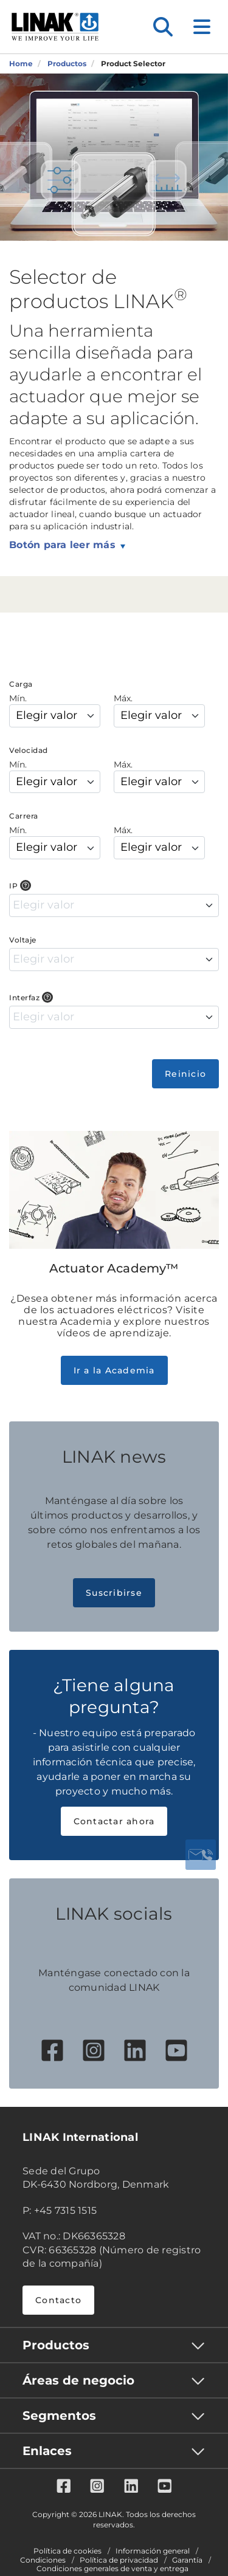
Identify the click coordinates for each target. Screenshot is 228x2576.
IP (13, 885)
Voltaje (22, 939)
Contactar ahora (114, 1821)
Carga (21, 684)
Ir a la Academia (114, 1370)
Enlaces (47, 2451)
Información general (153, 2551)
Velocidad (28, 750)
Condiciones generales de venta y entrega (112, 2568)
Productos (55, 2345)
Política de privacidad (119, 2560)
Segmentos (59, 2415)
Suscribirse (114, 1592)
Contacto (58, 2300)
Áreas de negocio (78, 2380)
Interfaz (24, 997)
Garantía (187, 2560)
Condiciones (43, 2560)
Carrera (23, 815)
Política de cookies (67, 2551)
